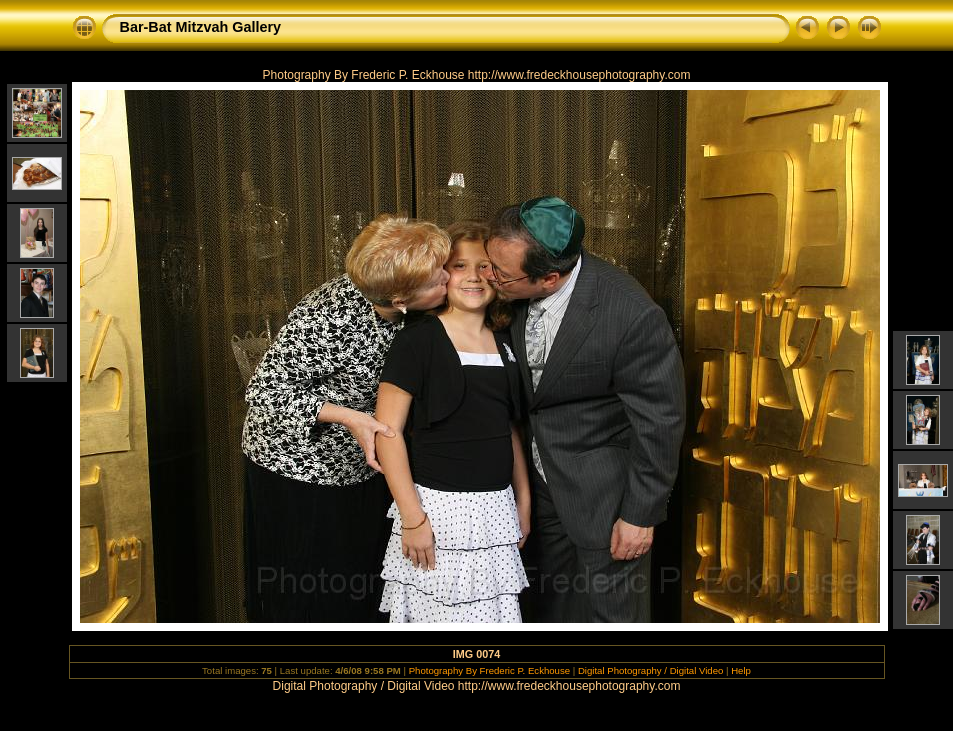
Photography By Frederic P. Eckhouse (489, 670)
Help (741, 670)
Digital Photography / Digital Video (650, 670)
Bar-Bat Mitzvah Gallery (201, 27)
